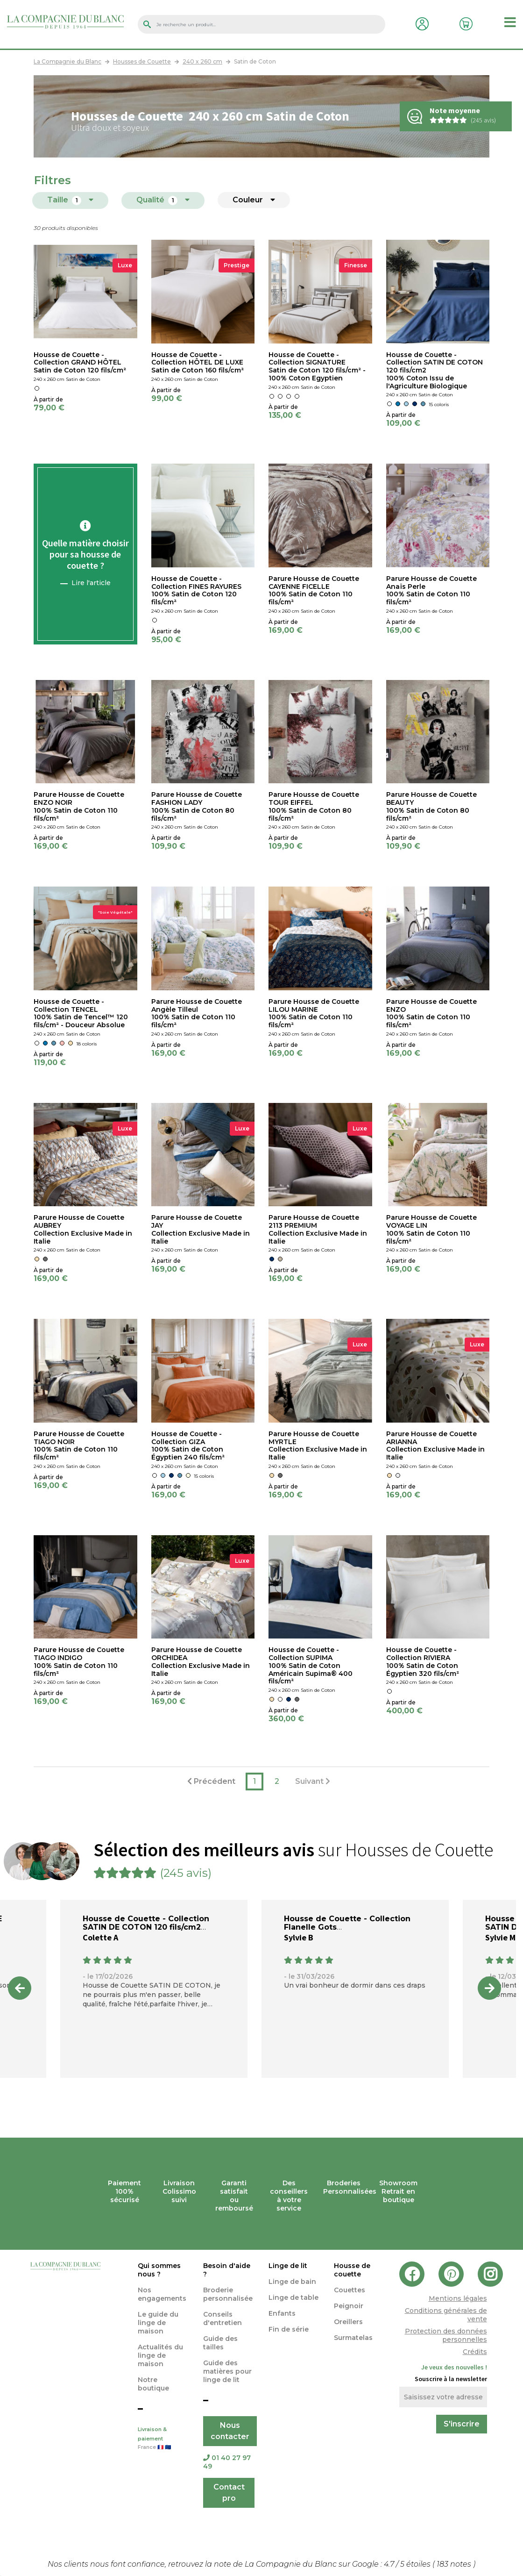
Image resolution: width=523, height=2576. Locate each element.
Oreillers (348, 2322)
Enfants (282, 2313)
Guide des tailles (220, 2342)
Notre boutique (153, 2384)
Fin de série (289, 2329)
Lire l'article (91, 583)
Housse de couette (352, 2269)
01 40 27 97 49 (227, 2462)
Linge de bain (292, 2281)
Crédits (475, 2351)
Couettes (349, 2290)
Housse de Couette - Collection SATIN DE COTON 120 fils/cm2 (146, 1923)
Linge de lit (288, 2265)
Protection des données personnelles (446, 2335)
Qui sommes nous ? (159, 2269)
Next (489, 1988)
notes (455, 2564)
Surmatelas (353, 2337)
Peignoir (348, 2306)
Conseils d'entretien (222, 2318)
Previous (19, 1988)
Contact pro (229, 2493)
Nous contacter (230, 2431)
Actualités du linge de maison (160, 2355)
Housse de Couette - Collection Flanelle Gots (347, 1923)
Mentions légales (458, 2298)
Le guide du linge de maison (158, 2322)
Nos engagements (162, 2294)
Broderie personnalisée (228, 2294)
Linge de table (293, 2297)
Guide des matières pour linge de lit (227, 2371)
